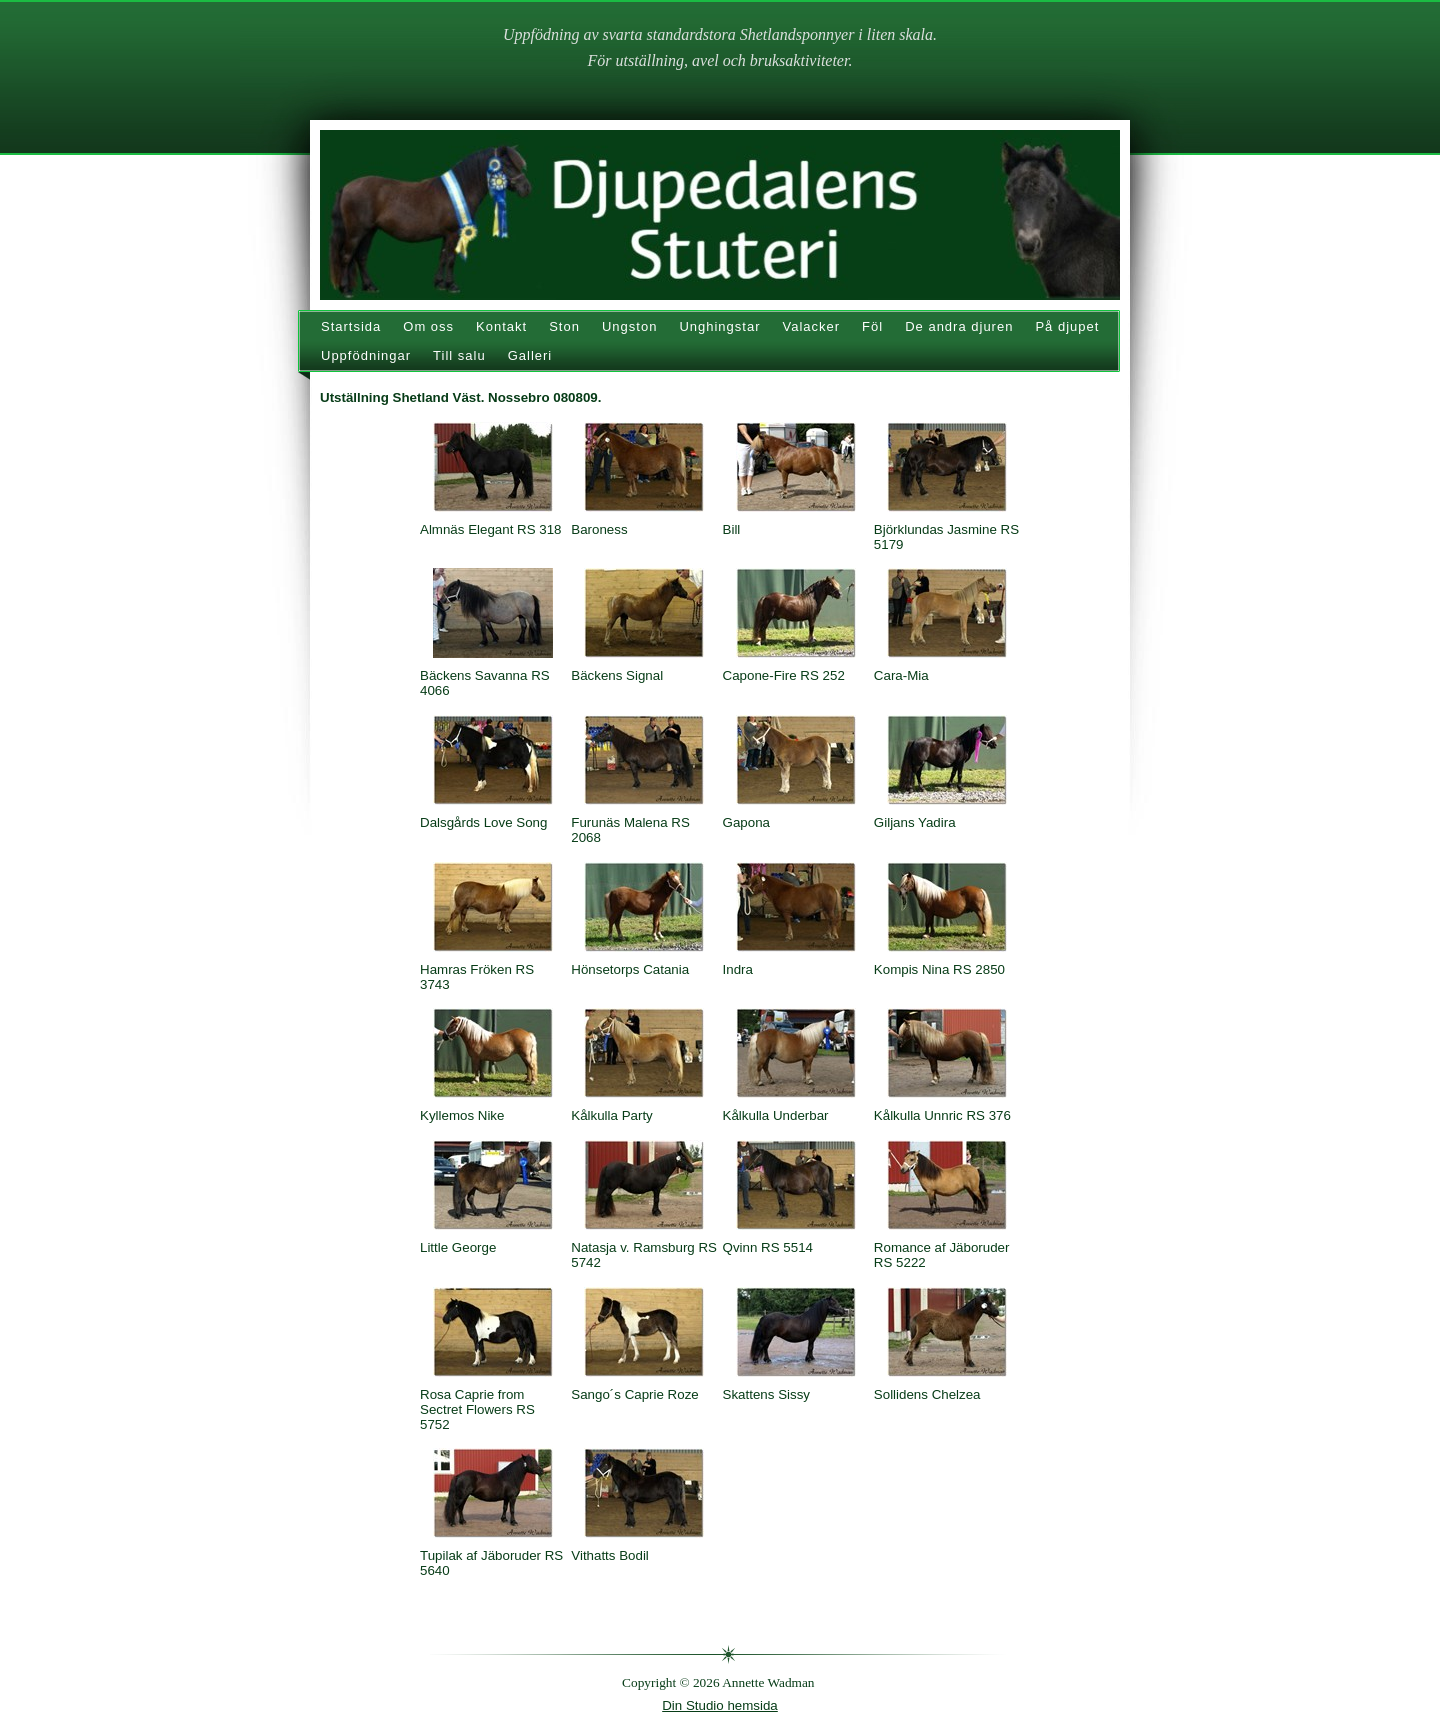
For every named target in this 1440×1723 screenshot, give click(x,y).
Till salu (459, 355)
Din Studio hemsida (720, 1705)
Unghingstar (719, 326)
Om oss (428, 326)
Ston (564, 326)
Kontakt (501, 326)
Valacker (811, 326)
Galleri (530, 355)
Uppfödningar (366, 355)
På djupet (1067, 326)
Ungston (629, 326)
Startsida (351, 326)
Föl (872, 326)
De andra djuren (959, 326)
